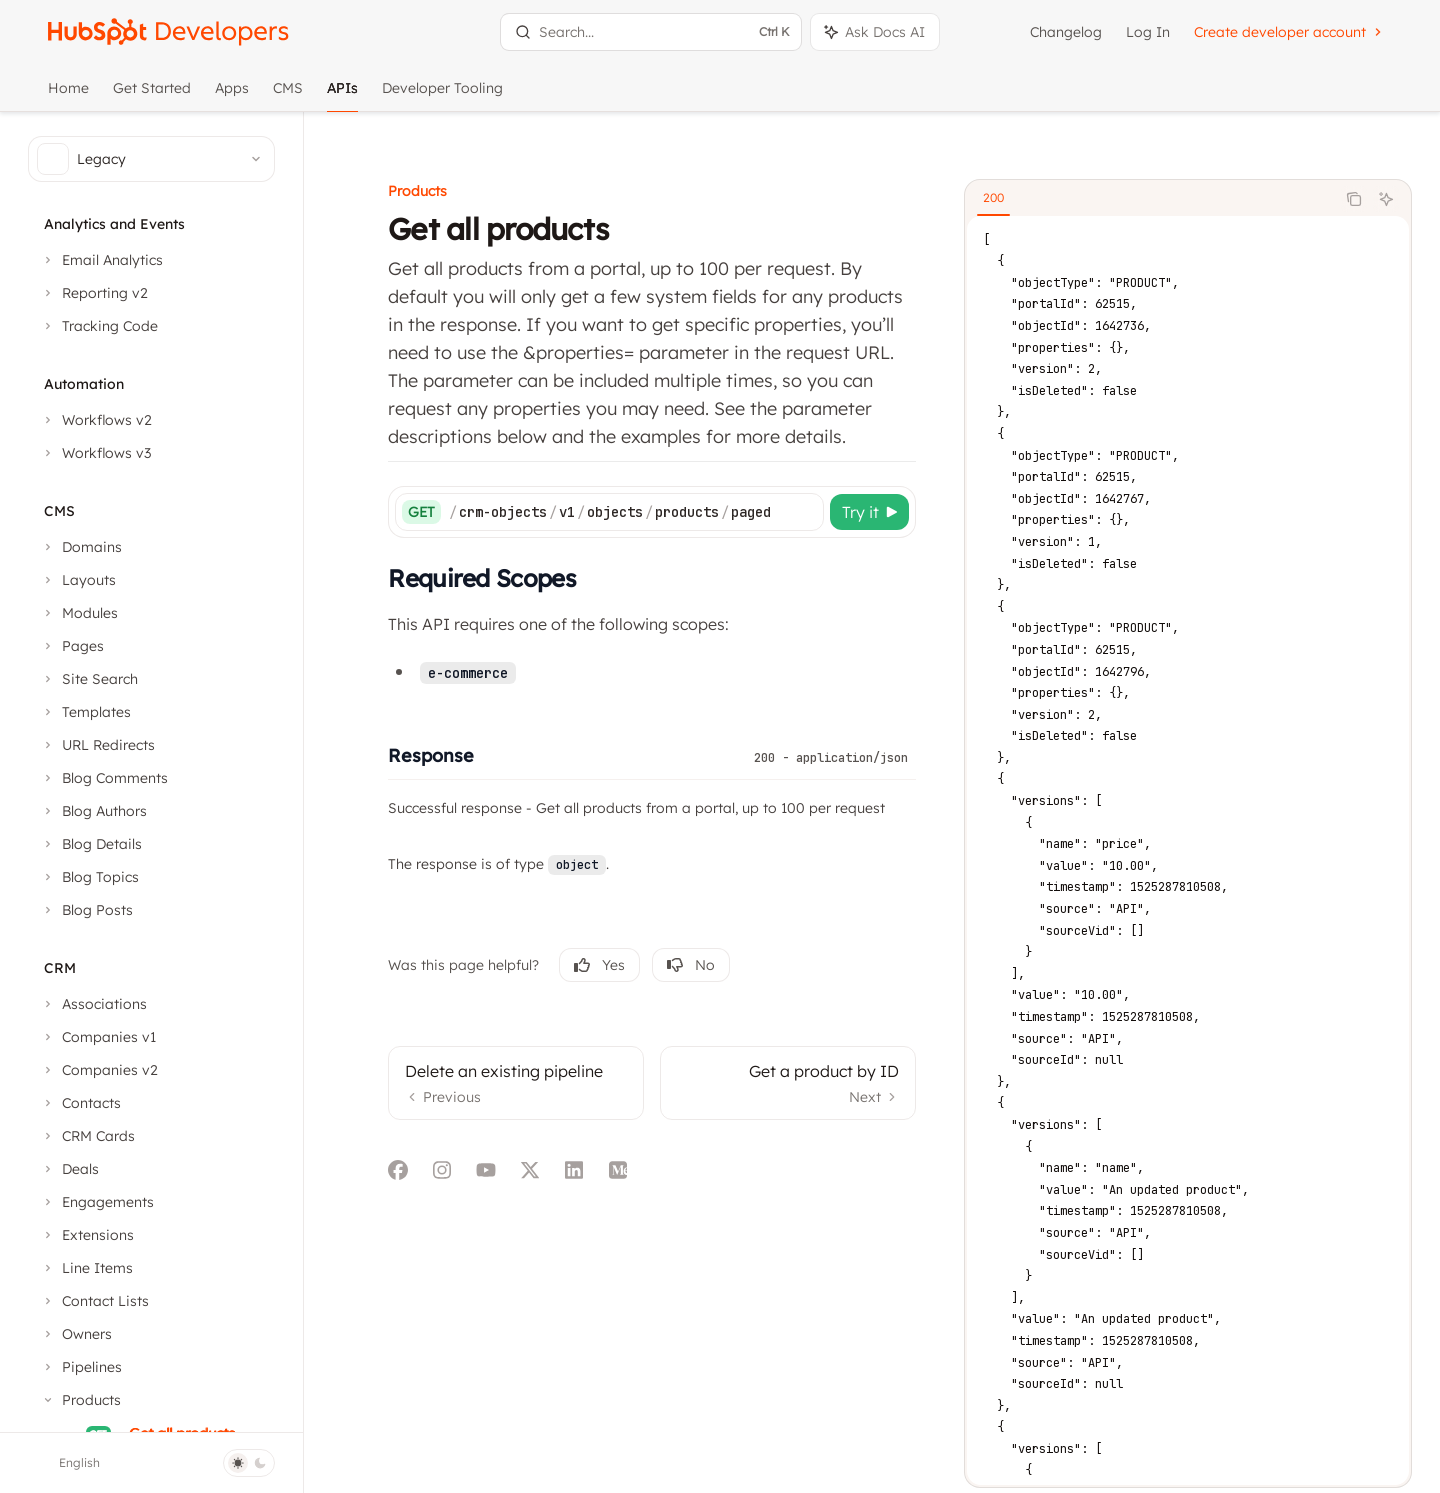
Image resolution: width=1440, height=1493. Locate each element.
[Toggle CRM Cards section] (87, 1136)
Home (68, 95)
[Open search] (650, 32)
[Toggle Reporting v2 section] (94, 293)
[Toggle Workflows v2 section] (96, 420)
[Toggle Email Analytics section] (101, 260)
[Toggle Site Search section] (89, 679)
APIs (342, 95)
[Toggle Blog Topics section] (89, 877)
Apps (232, 95)
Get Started (152, 95)
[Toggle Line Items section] (86, 1268)
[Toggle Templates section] (85, 712)
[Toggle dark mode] (249, 1463)
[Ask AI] (1394, 172)
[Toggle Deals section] (69, 1169)
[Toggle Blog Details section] (91, 844)
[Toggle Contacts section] (80, 1103)
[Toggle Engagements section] (97, 1202)
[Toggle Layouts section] (78, 580)
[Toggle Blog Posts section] (86, 910)
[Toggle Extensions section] (87, 1235)
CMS (288, 95)
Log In (1148, 32)
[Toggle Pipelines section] (81, 1367)
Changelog (1066, 32)
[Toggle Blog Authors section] (93, 811)
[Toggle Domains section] (81, 547)
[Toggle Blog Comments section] (104, 778)
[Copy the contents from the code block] (1362, 172)
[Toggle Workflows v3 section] (95, 453)
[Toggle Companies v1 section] (98, 1037)
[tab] (1001, 171)
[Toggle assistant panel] (875, 32)
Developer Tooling (442, 95)
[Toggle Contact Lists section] (94, 1301)
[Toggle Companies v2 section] (99, 1070)
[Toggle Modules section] (79, 613)
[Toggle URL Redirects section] (97, 745)
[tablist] (1158, 172)
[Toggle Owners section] (76, 1334)
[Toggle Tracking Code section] (99, 326)
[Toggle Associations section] (93, 1004)
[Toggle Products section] (80, 1400)
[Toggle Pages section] (72, 646)
